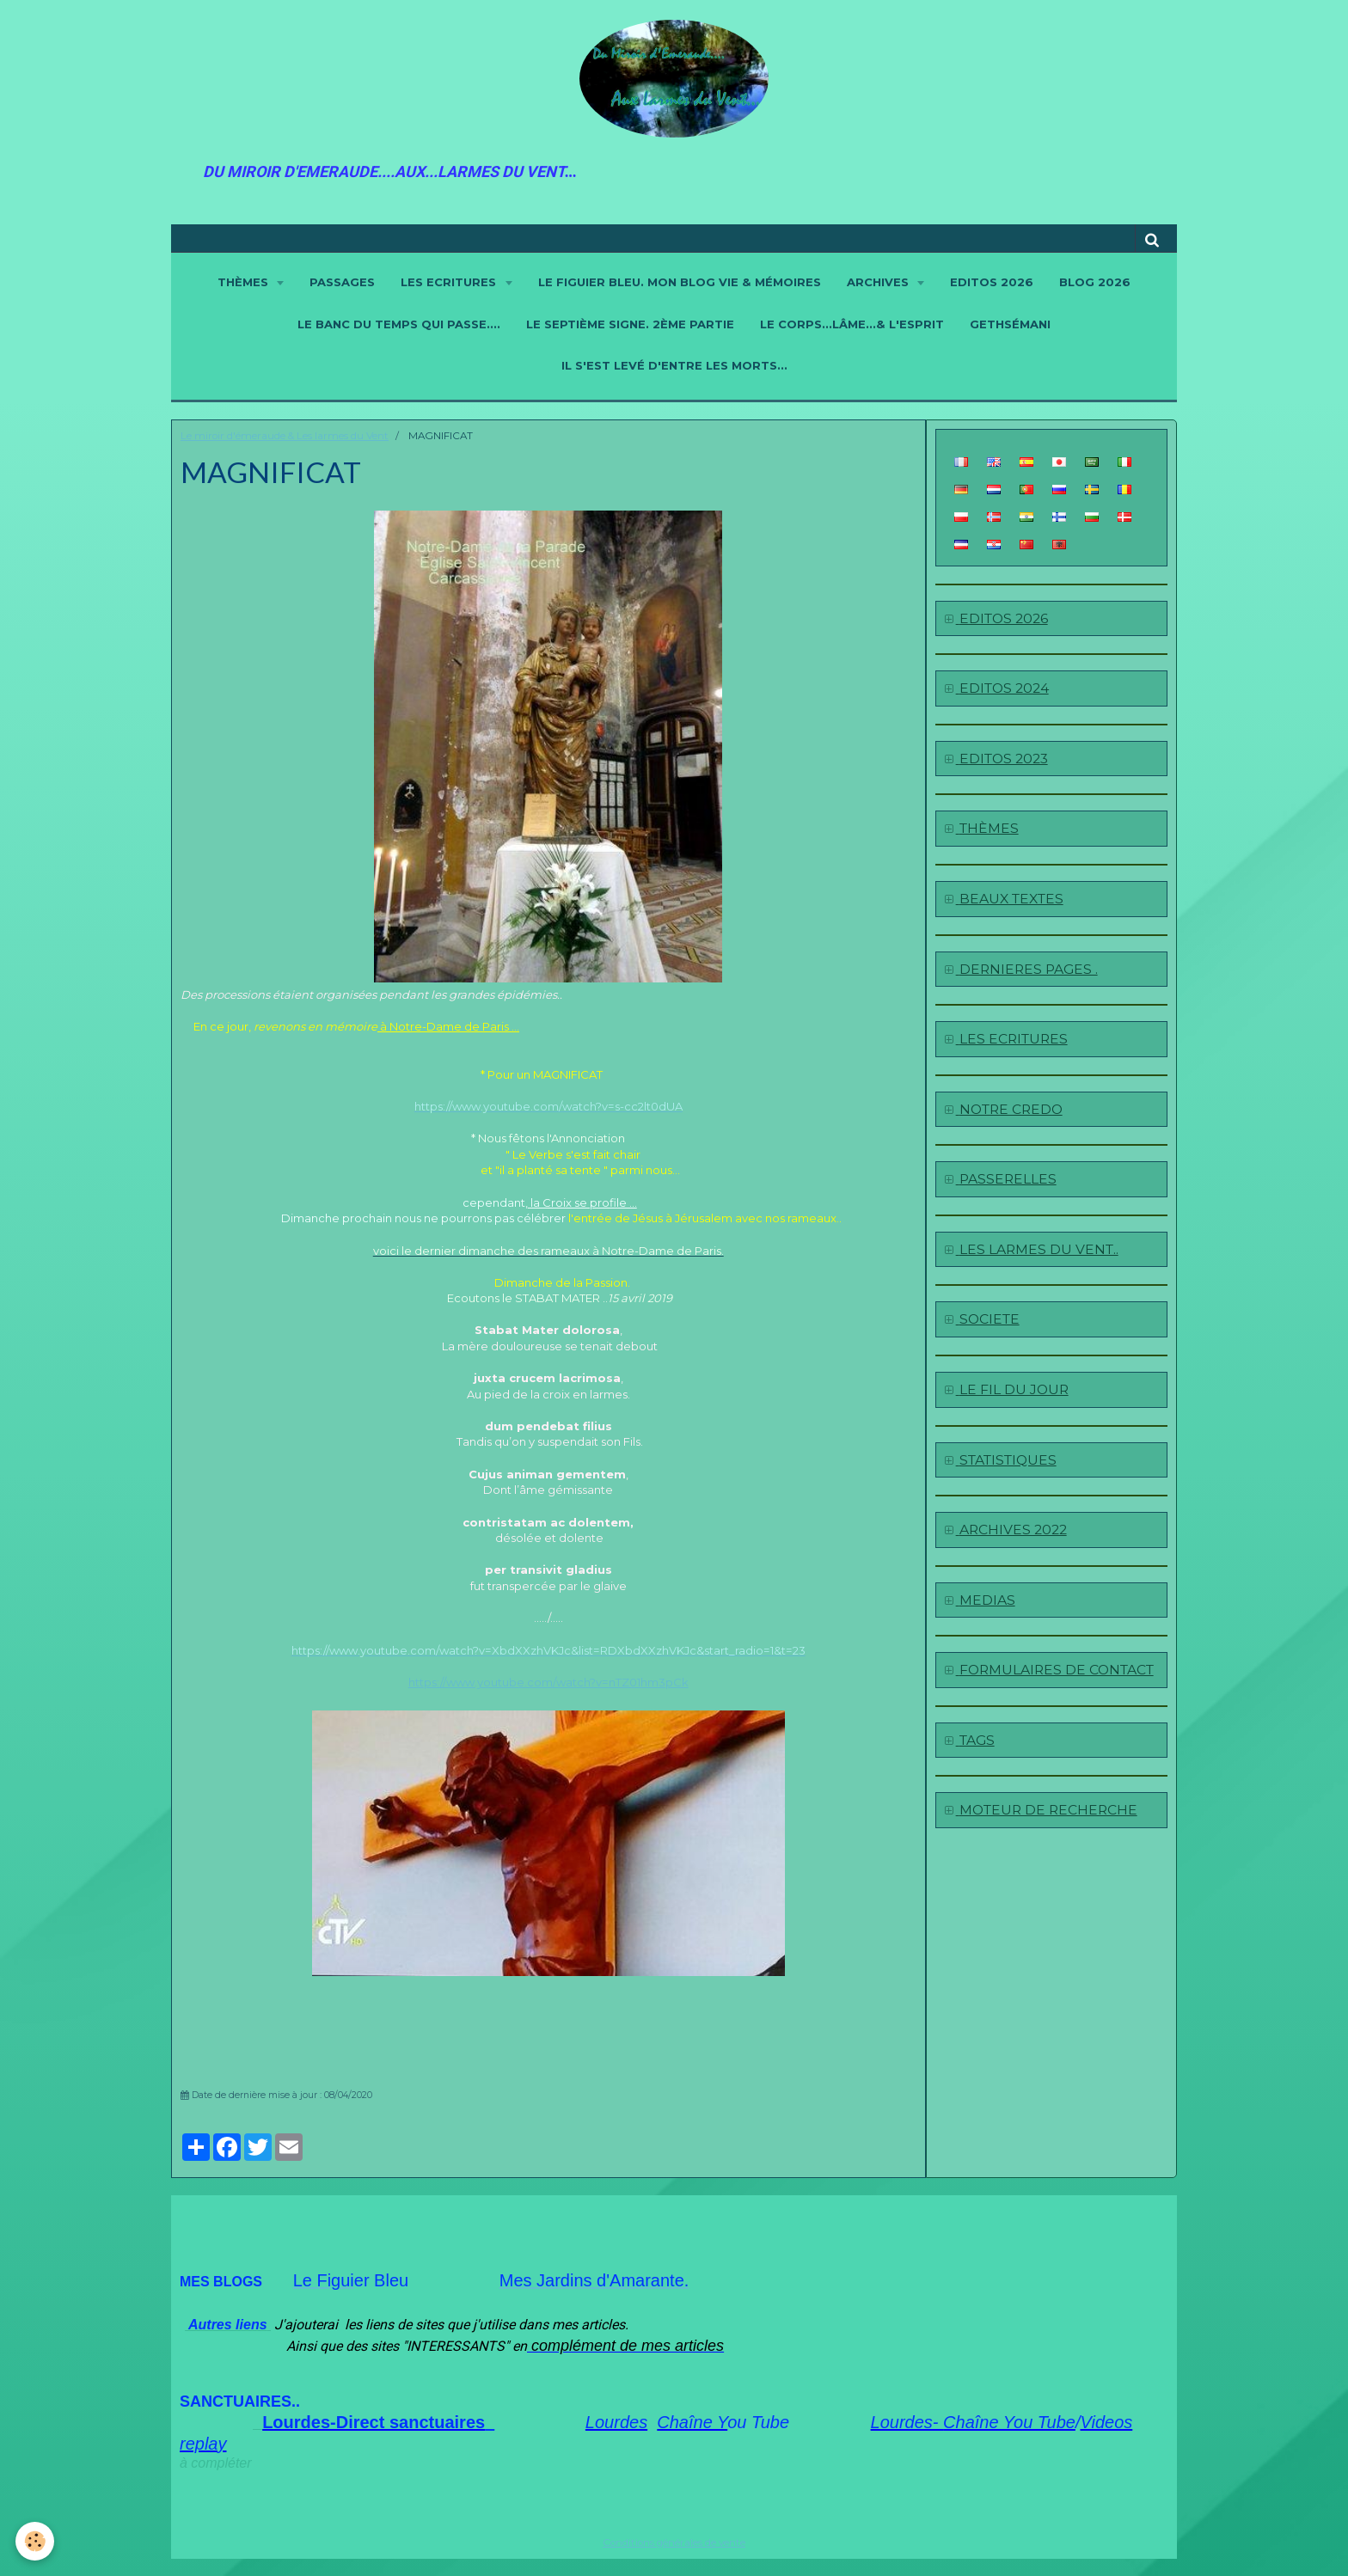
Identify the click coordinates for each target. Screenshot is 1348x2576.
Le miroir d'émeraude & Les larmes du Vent (285, 436)
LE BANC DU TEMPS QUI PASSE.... (398, 324)
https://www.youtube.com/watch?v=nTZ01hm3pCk (548, 1682)
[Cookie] (36, 2540)
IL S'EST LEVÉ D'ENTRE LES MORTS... (674, 365)
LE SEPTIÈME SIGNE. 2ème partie (630, 324)
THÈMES (245, 282)
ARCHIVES (879, 282)
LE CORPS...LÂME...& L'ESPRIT (852, 324)
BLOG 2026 (1094, 282)
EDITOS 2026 (991, 282)
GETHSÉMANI (1010, 324)
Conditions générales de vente (674, 2542)
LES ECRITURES (450, 282)
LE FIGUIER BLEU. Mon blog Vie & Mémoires (679, 282)
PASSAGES (342, 282)
